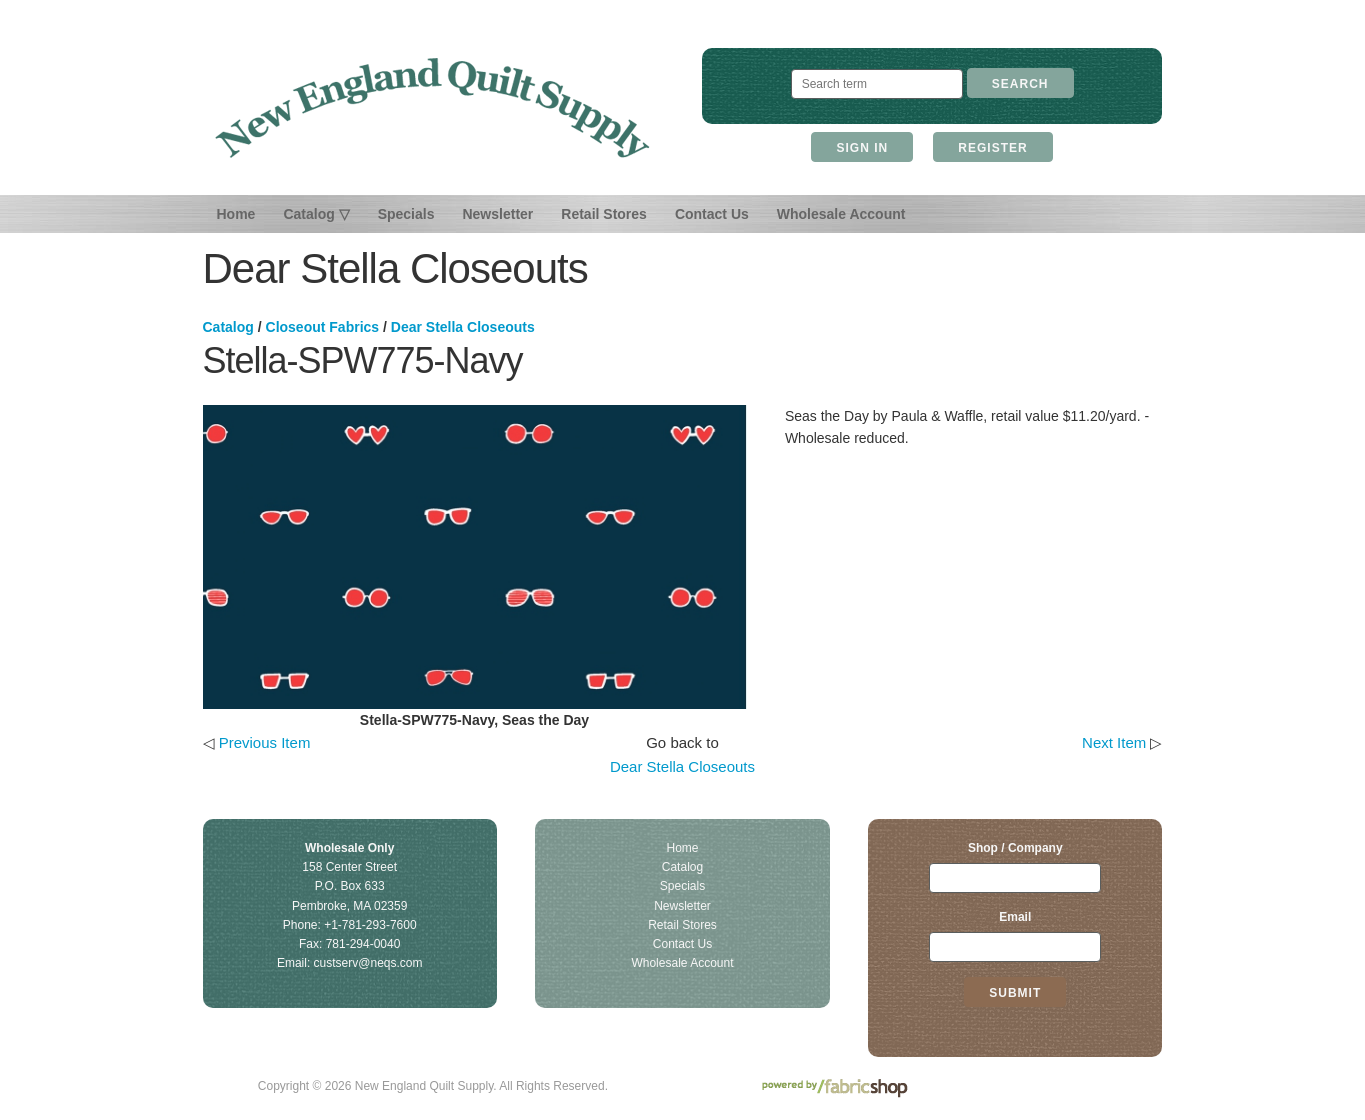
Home (236, 214)
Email (1015, 917)
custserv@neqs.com (368, 963)
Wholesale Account (841, 214)
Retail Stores (604, 214)
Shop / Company (1015, 848)
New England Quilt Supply (432, 108)
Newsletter (497, 214)
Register (992, 148)
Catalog (228, 327)
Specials (406, 214)
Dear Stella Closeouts (463, 327)
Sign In (862, 148)
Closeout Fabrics (323, 327)
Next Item (1114, 742)
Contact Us (712, 214)
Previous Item (265, 742)
